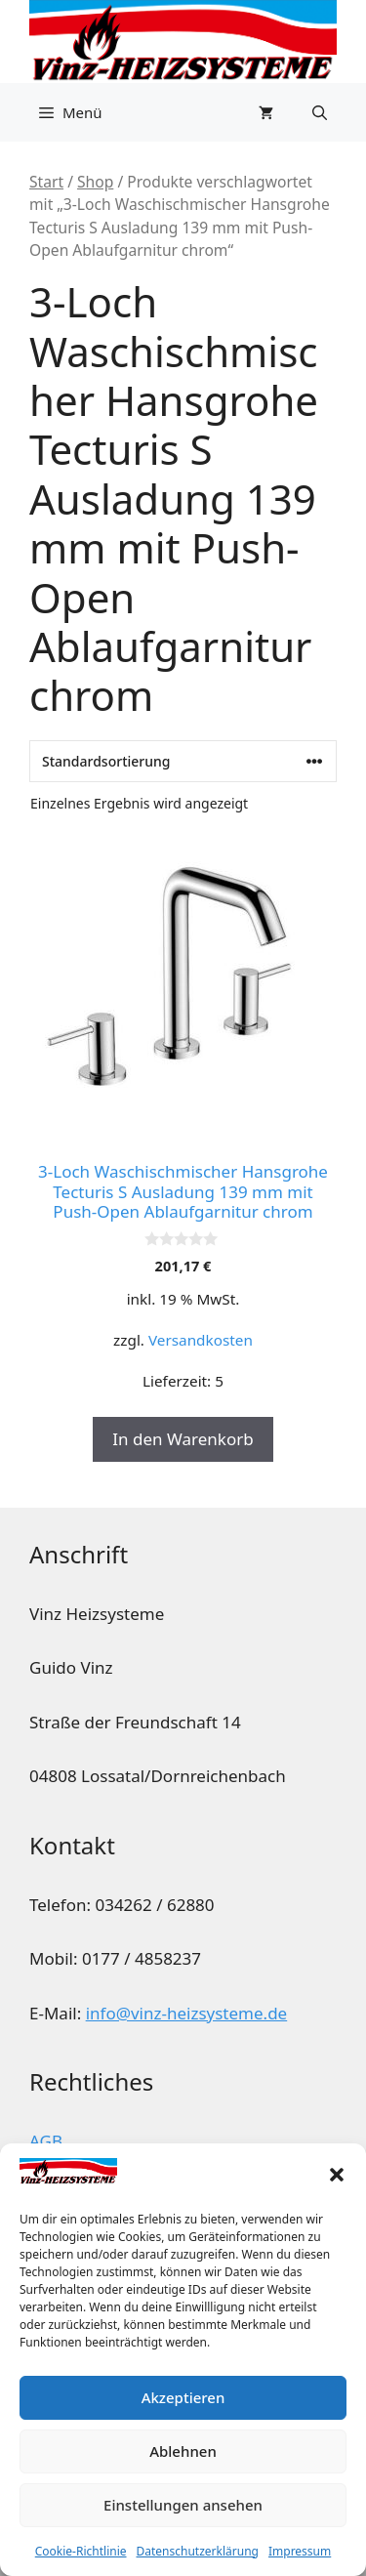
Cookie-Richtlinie (81, 2551)
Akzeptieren (183, 2397)
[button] (336, 2174)
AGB (45, 2141)
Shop (95, 181)
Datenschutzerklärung (198, 2551)
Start (46, 181)
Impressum (299, 2551)
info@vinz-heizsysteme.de (187, 2013)
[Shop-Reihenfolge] (183, 761)
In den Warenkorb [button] (182, 1439)
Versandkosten (200, 1340)
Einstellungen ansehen (183, 2504)
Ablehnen (183, 2451)
